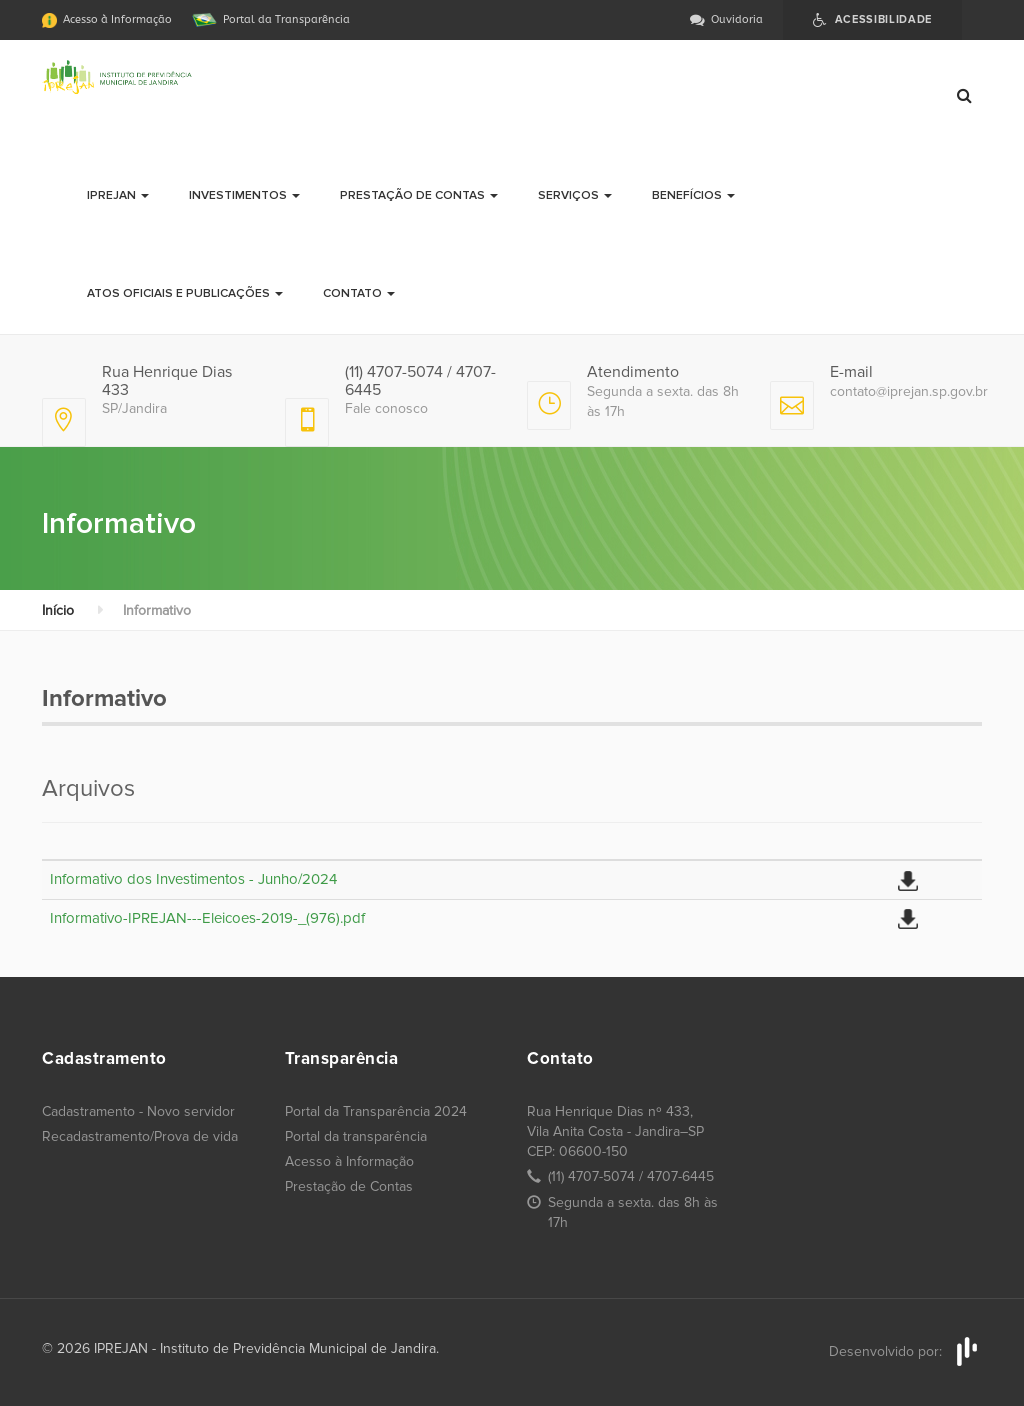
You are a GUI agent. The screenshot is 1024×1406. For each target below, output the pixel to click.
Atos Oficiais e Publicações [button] (185, 293)
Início (58, 610)
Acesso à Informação (349, 1161)
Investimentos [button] (244, 195)
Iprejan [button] (118, 195)
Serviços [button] (575, 195)
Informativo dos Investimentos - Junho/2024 (193, 879)
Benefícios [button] (693, 195)
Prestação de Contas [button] (419, 195)
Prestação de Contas (349, 1186)
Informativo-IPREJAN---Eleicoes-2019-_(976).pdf (207, 918)
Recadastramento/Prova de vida (140, 1136)
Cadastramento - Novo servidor (138, 1111)
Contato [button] (359, 293)
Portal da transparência (356, 1136)
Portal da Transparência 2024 (376, 1111)
